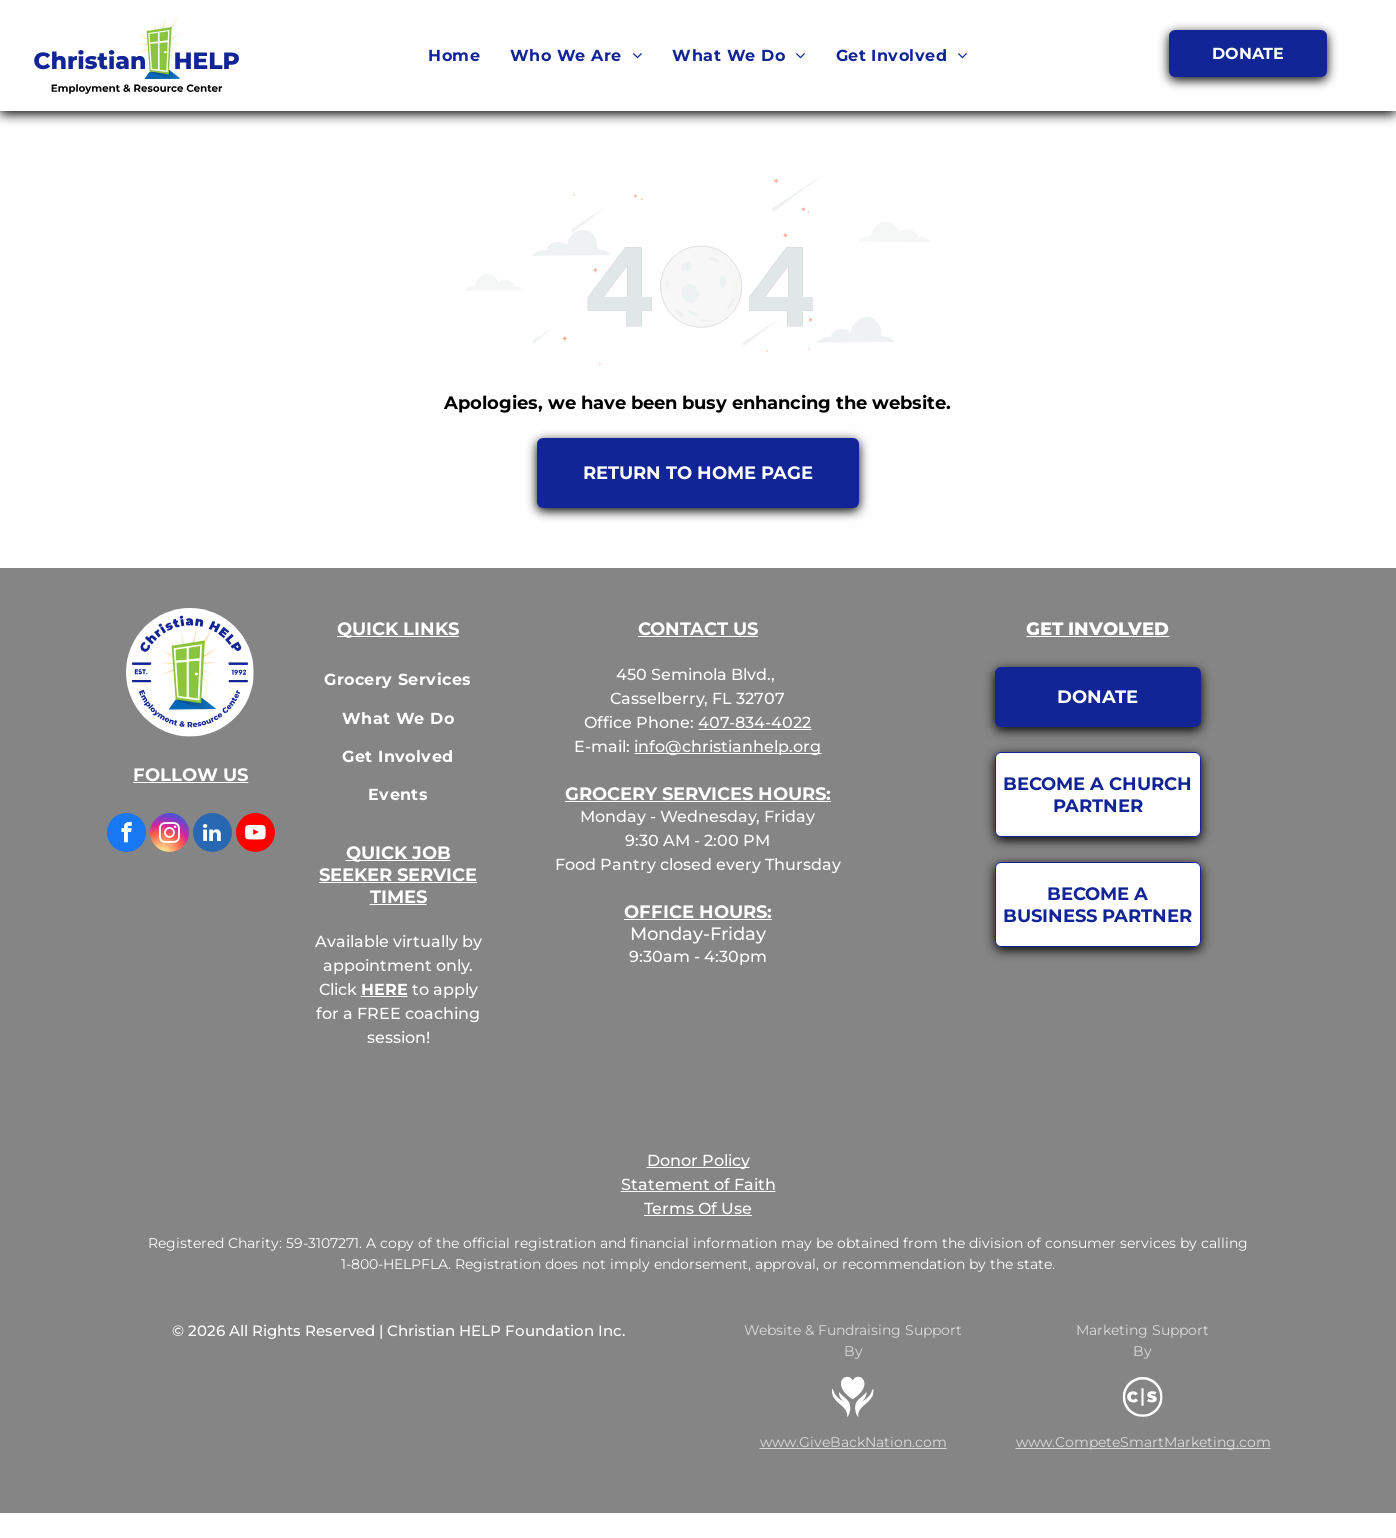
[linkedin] (212, 835)
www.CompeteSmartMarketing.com (1143, 1442)
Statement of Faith (698, 1184)
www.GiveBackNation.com (853, 1442)
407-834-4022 (754, 722)
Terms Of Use (698, 1208)
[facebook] (126, 835)
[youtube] (255, 835)
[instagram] (169, 835)
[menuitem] (454, 56)
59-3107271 (322, 1243)
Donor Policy (698, 1160)
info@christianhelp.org (727, 746)
